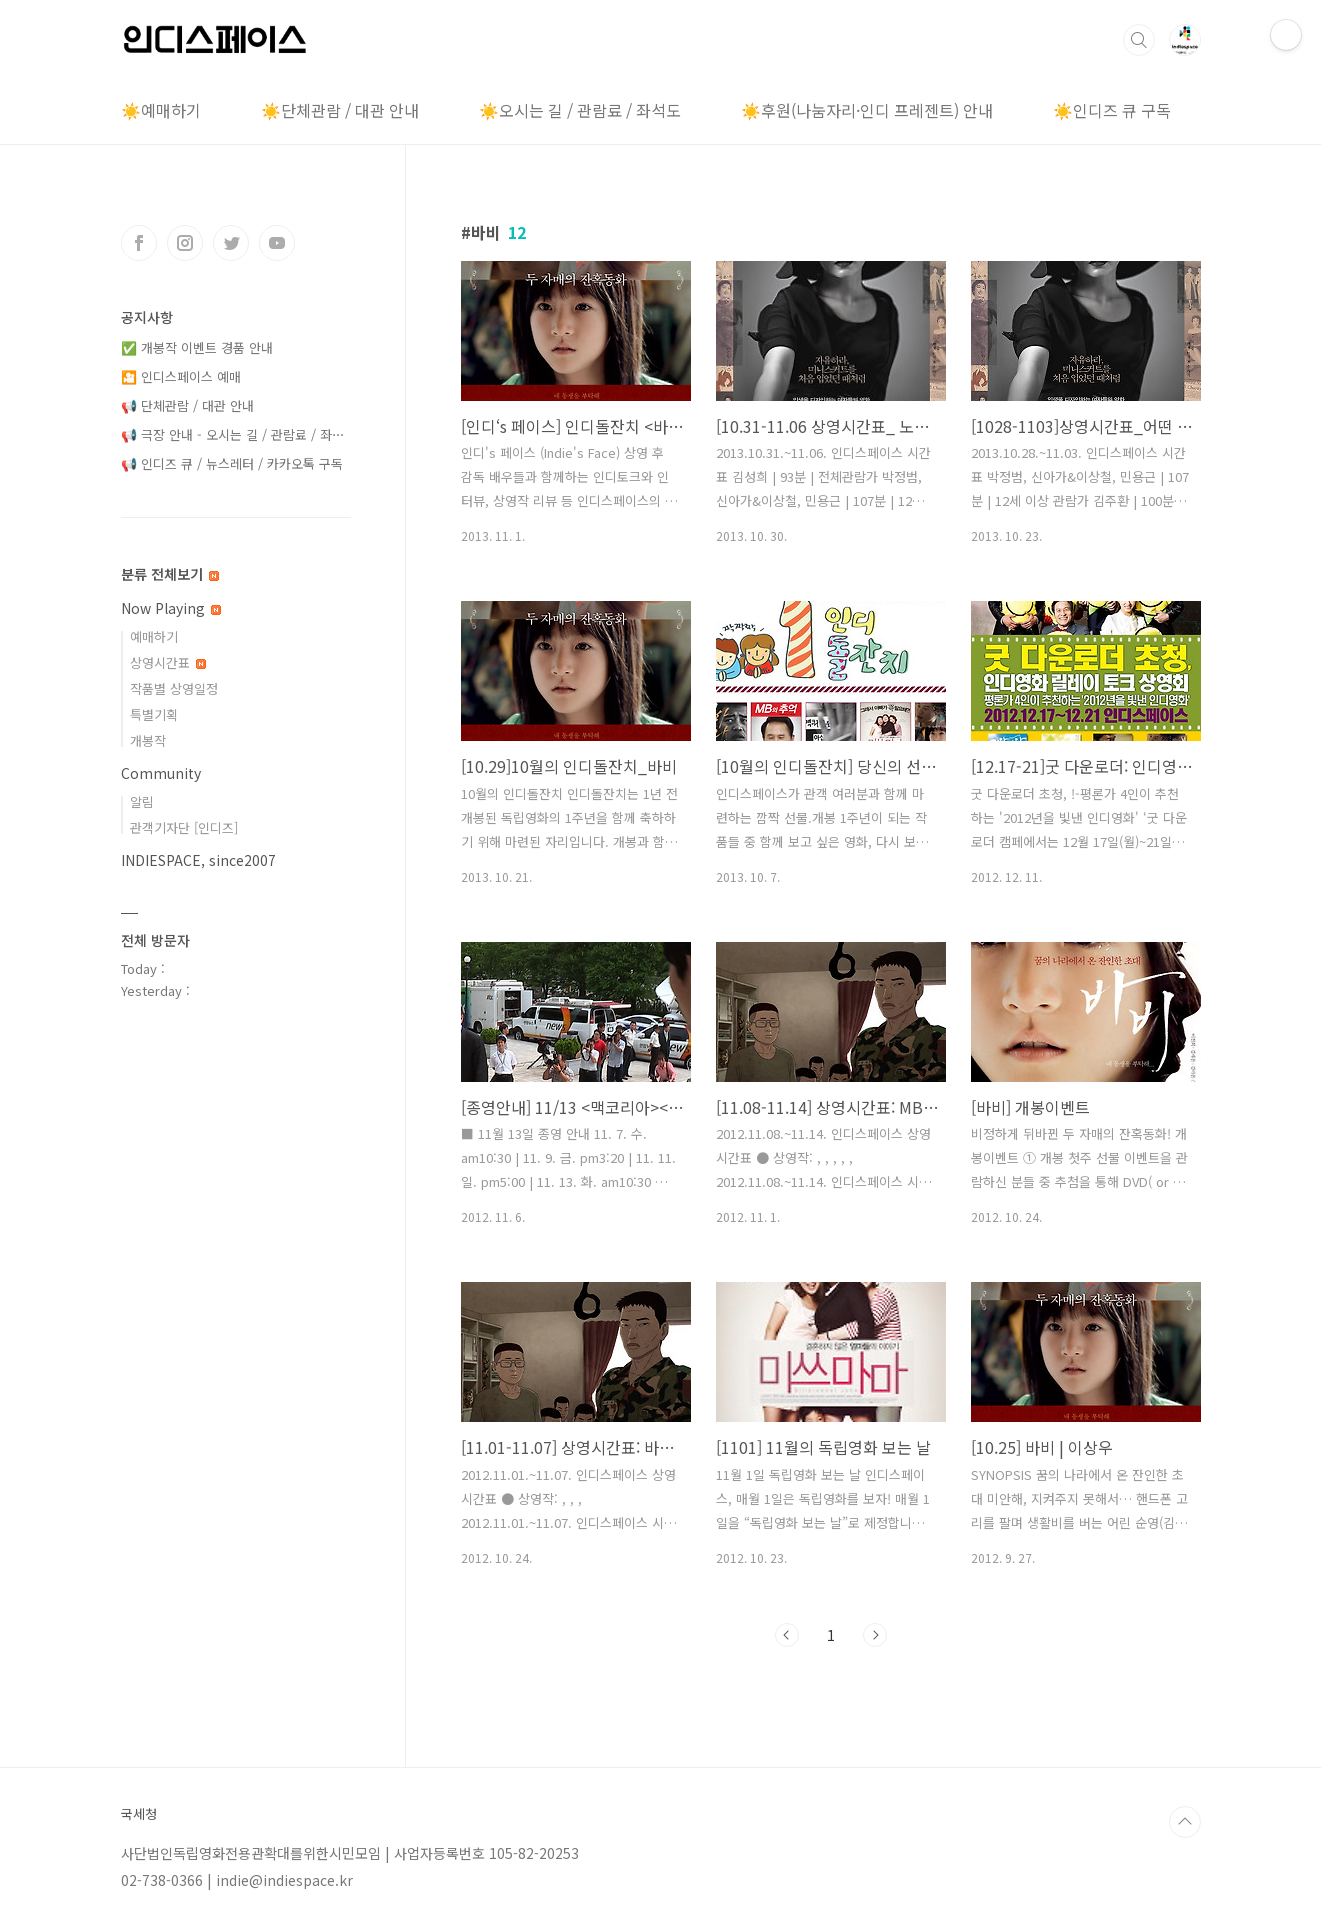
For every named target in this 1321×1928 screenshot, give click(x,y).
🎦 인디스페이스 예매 (181, 376)
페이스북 (139, 243)
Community (161, 773)
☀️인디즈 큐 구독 (1112, 110)
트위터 (231, 243)
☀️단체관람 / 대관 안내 (340, 110)
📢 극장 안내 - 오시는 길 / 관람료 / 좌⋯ (233, 434)
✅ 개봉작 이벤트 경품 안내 (197, 347)
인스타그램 (185, 243)
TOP (1185, 1822)
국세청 (139, 1814)
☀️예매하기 (161, 110)
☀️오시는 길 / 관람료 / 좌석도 (580, 110)
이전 (787, 1635)
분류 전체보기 (170, 574)
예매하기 (154, 636)
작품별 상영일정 (174, 688)
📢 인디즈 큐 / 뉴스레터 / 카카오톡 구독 (232, 463)
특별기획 (154, 714)
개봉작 (148, 740)
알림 (142, 801)
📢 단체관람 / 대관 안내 (187, 405)
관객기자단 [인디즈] (184, 827)
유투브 (277, 243)
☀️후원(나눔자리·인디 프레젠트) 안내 (867, 110)
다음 (875, 1635)
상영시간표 (168, 662)
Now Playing (171, 608)
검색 (1139, 40)
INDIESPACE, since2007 (198, 860)
